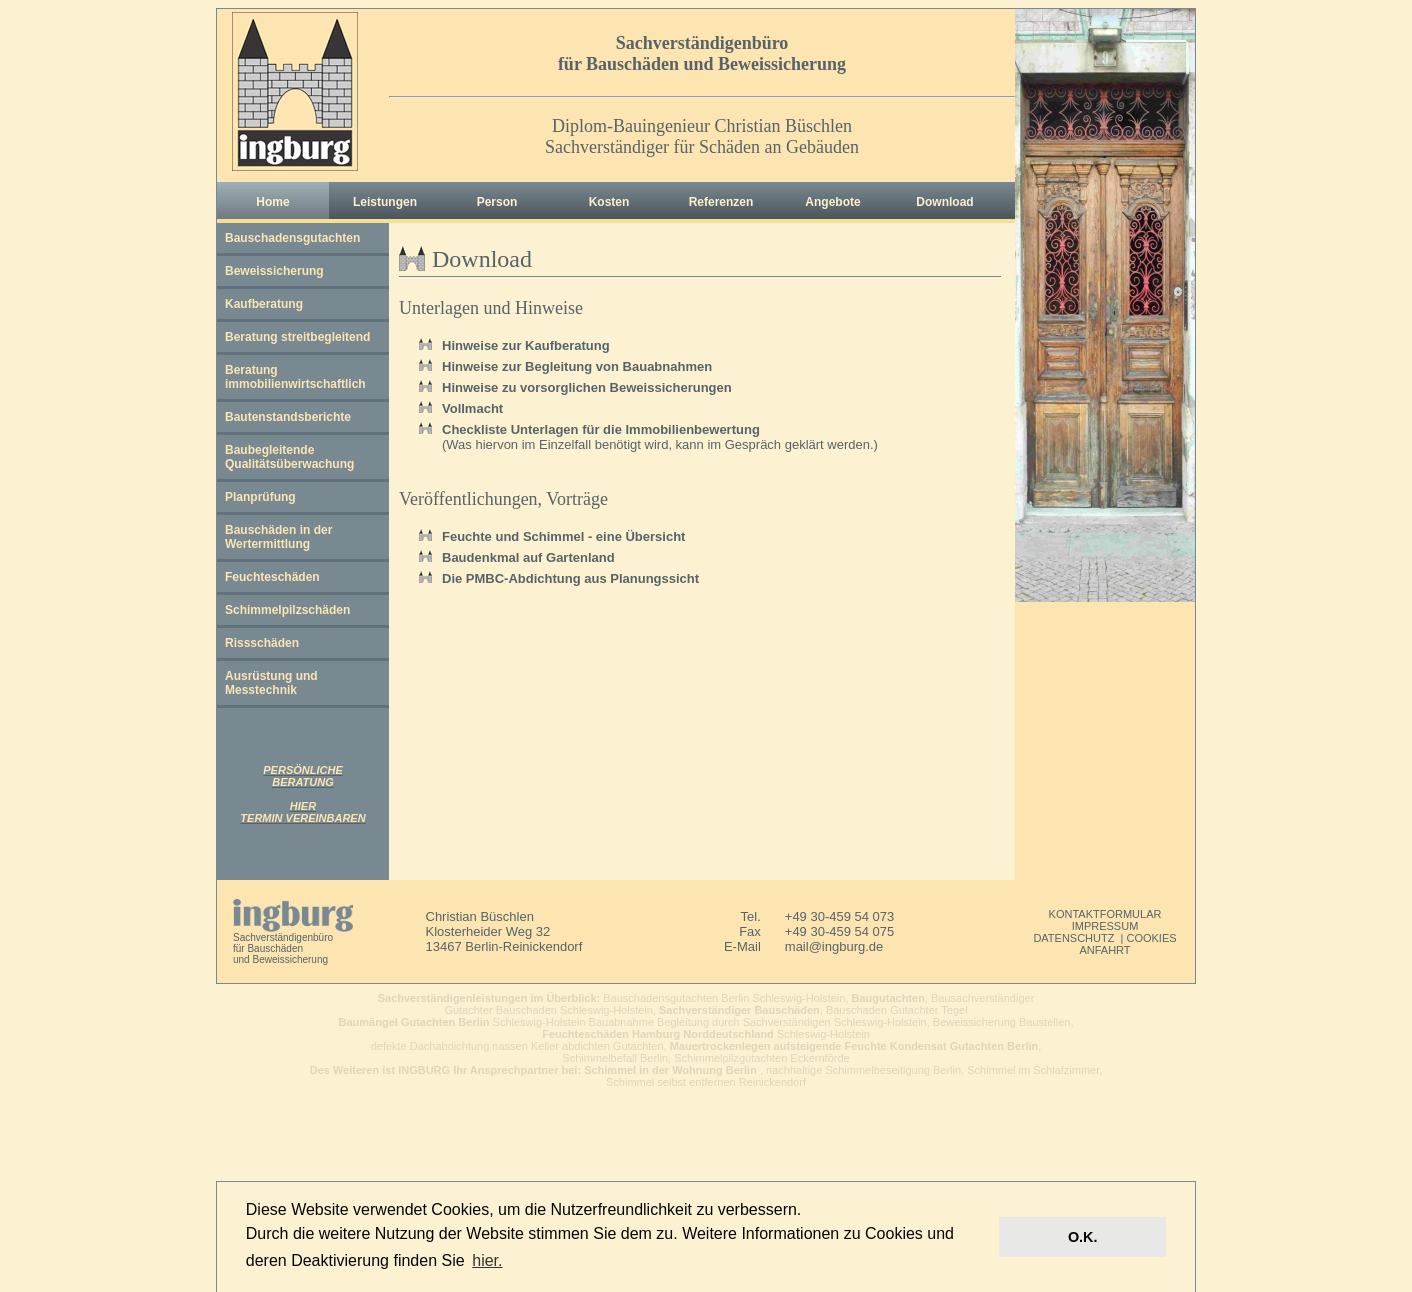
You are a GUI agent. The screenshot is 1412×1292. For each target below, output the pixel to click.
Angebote (832, 202)
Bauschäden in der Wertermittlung (278, 537)
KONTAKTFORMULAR (1105, 914)
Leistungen (385, 202)
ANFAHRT (1104, 950)
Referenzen (721, 202)
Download (944, 202)
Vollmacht (472, 408)
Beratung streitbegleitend (297, 337)
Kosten (609, 202)
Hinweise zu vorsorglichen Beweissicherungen (587, 387)
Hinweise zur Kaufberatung (526, 345)
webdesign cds (706, 1095)
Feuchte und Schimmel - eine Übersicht (563, 536)
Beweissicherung (274, 271)
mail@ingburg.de (834, 946)
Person (497, 202)
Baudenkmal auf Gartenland (528, 557)
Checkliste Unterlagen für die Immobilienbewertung (601, 429)
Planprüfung (260, 497)
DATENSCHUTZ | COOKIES (1104, 938)
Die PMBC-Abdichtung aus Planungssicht (570, 578)
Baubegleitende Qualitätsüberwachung (289, 457)
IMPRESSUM (1105, 926)
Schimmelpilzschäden (287, 610)
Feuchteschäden (272, 577)
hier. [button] (487, 1260)
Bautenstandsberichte (288, 417)
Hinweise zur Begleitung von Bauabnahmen (577, 366)
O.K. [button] (1083, 1237)
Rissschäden (262, 643)
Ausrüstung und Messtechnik (271, 683)
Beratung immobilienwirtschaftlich (295, 377)
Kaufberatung (264, 304)
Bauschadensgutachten (292, 238)
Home (272, 202)
